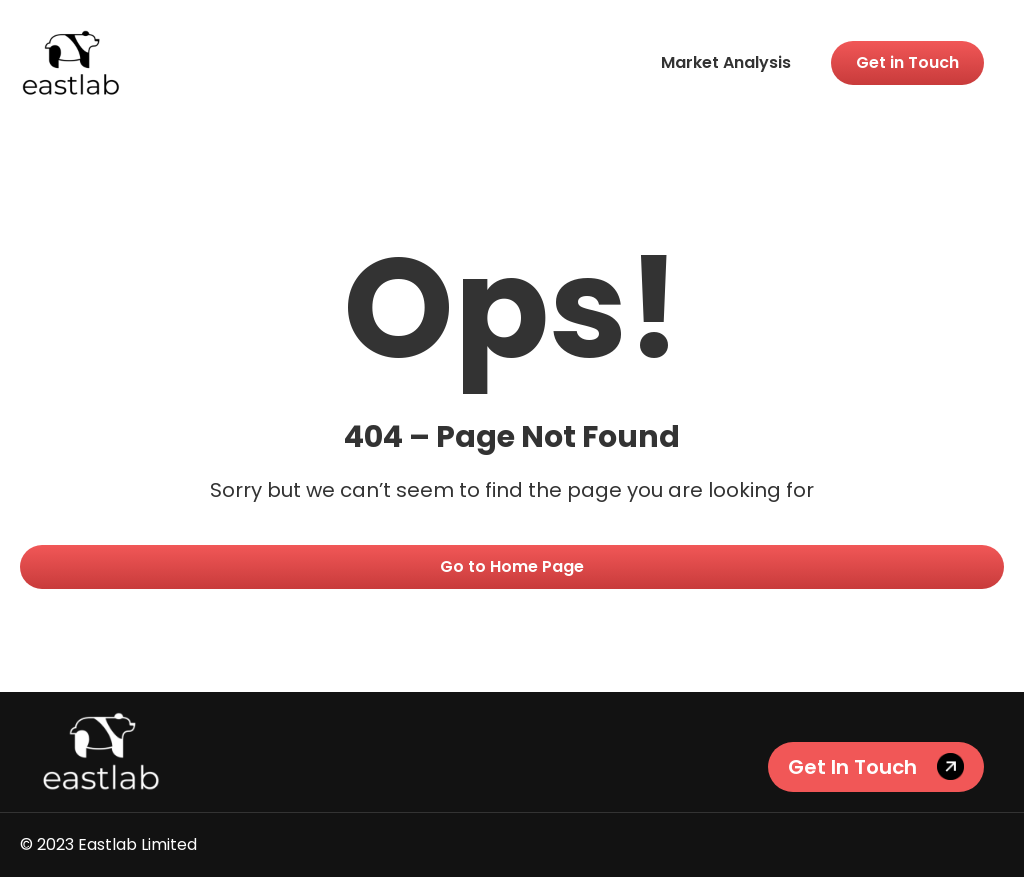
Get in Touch (907, 62)
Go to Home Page (512, 566)
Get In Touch (852, 767)
